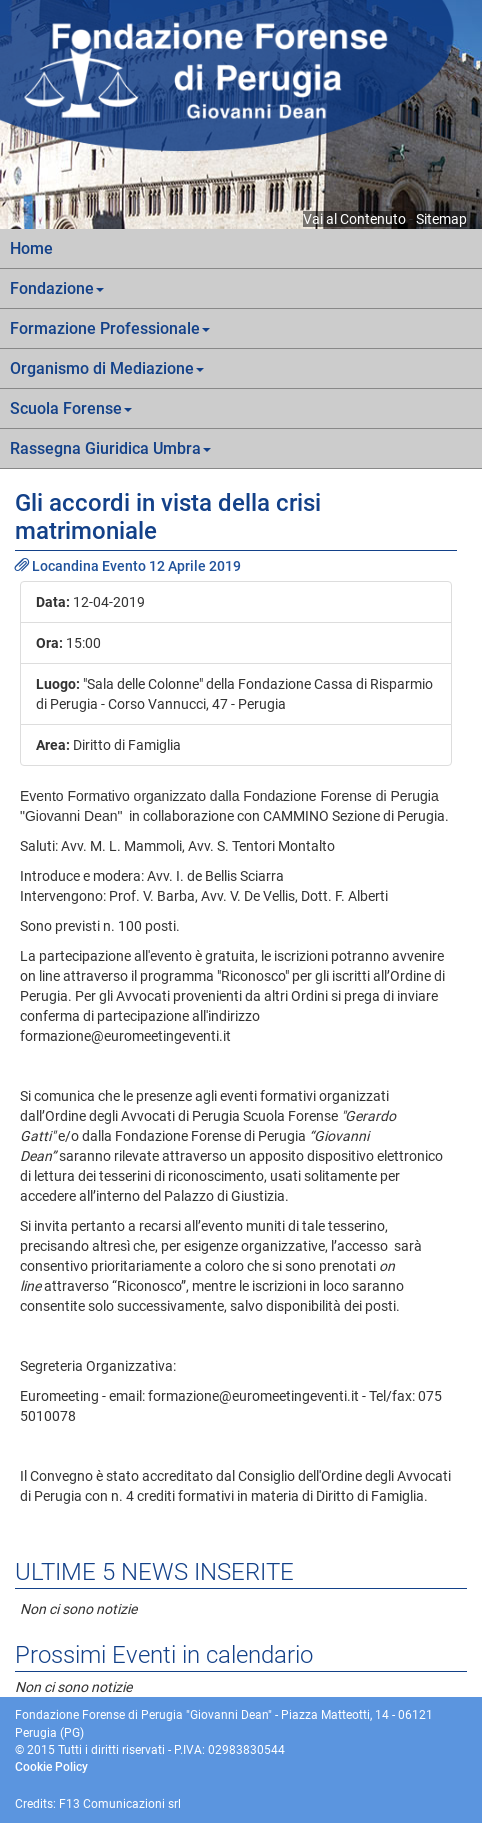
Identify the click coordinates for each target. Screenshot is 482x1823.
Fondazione (57, 288)
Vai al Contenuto (354, 219)
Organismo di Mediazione (107, 368)
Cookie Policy (51, 1767)
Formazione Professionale (110, 328)
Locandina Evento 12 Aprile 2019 (128, 566)
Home (31, 248)
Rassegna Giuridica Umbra (110, 448)
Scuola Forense (71, 408)
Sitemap (441, 219)
